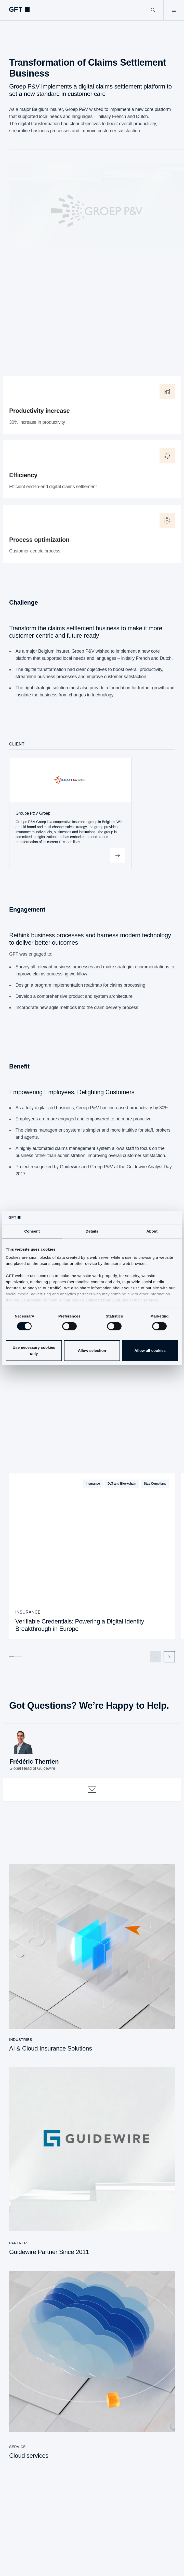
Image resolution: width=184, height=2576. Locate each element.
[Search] (153, 10)
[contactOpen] (92, 1790)
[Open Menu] (173, 10)
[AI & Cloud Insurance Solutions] (92, 1958)
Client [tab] (16, 744)
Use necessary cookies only (34, 1350)
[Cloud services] (92, 2365)
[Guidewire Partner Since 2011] (92, 2161)
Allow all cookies (150, 1350)
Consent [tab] (32, 1231)
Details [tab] (92, 1231)
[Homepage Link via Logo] (19, 9)
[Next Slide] (169, 1656)
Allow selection (92, 1350)
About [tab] (151, 1231)
